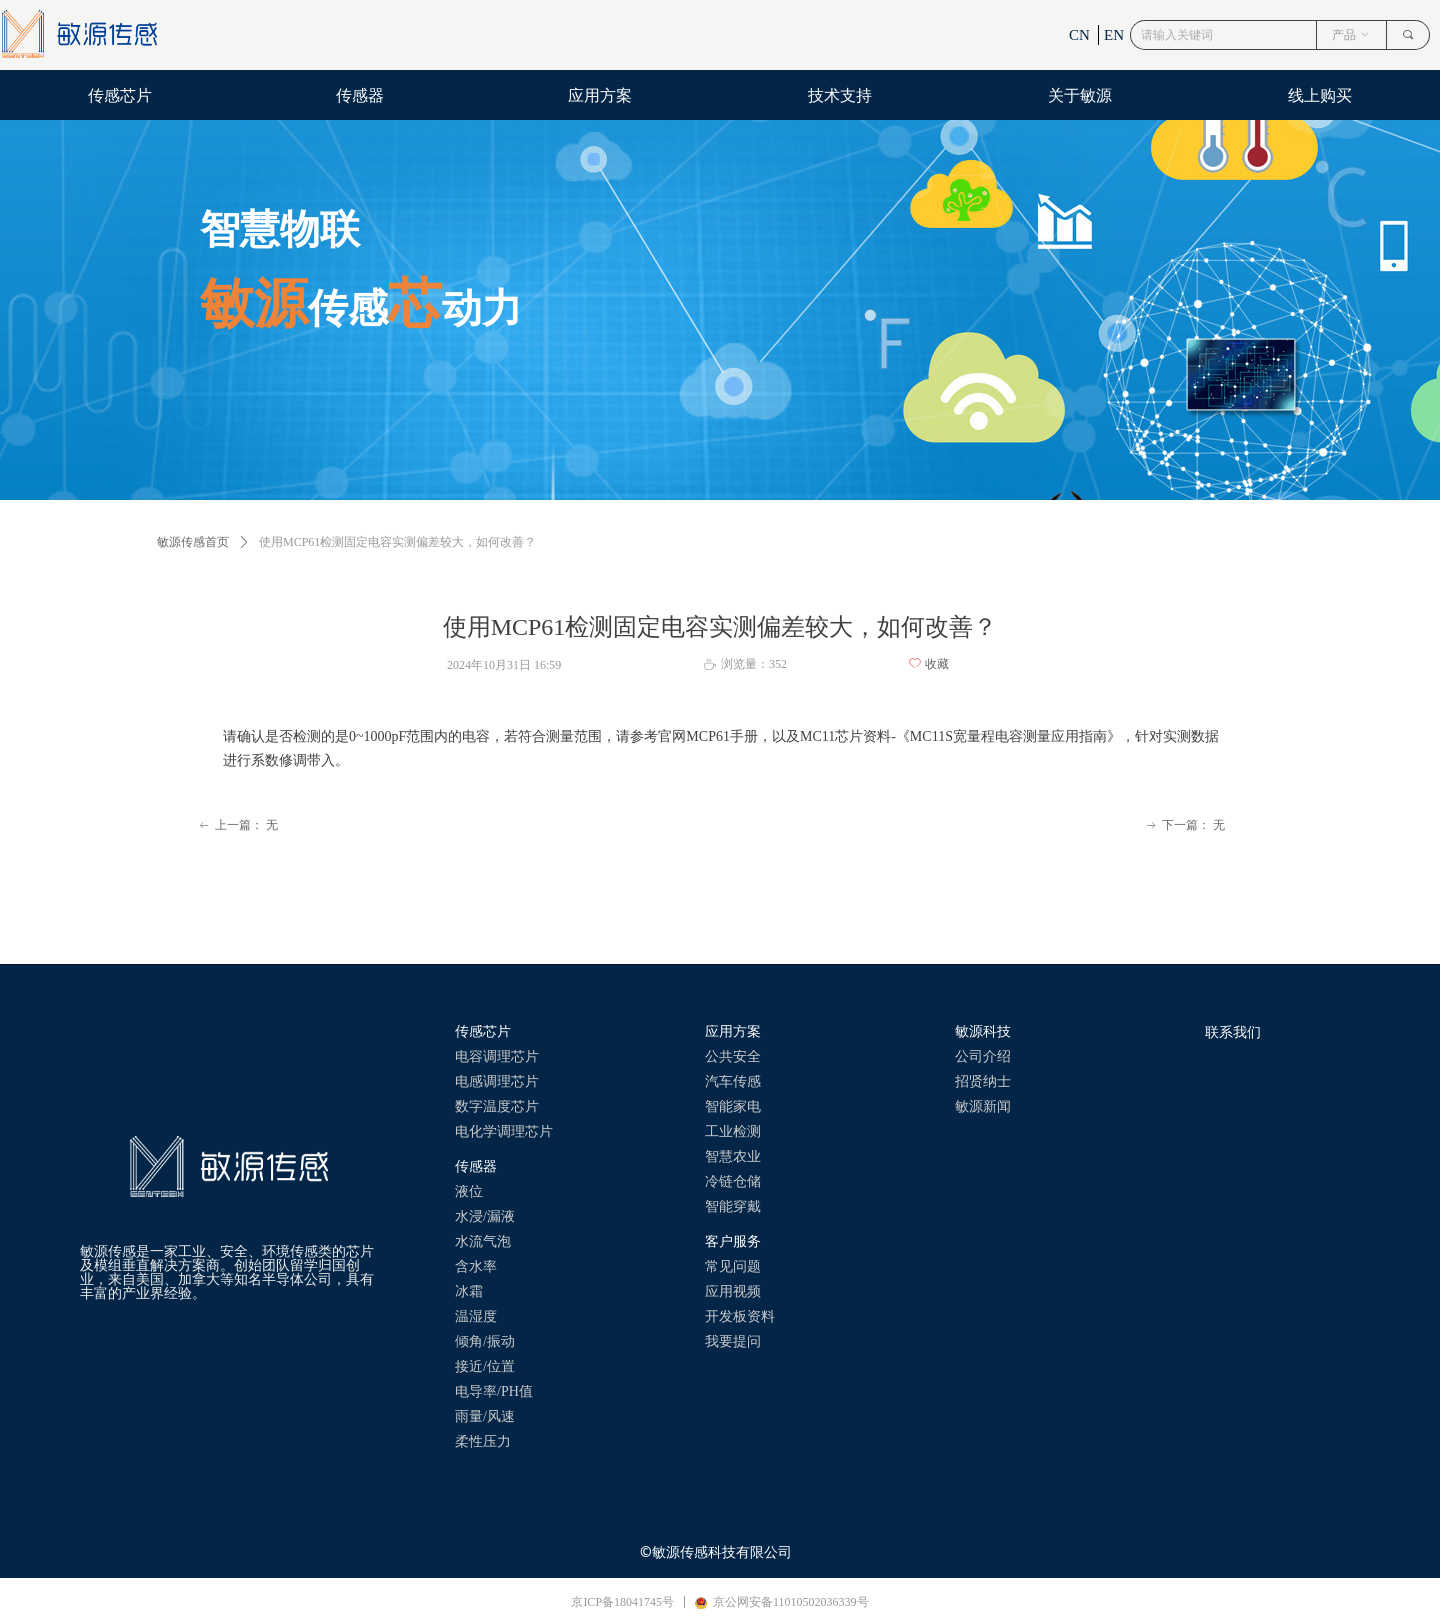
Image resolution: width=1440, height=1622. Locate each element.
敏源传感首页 (193, 542)
